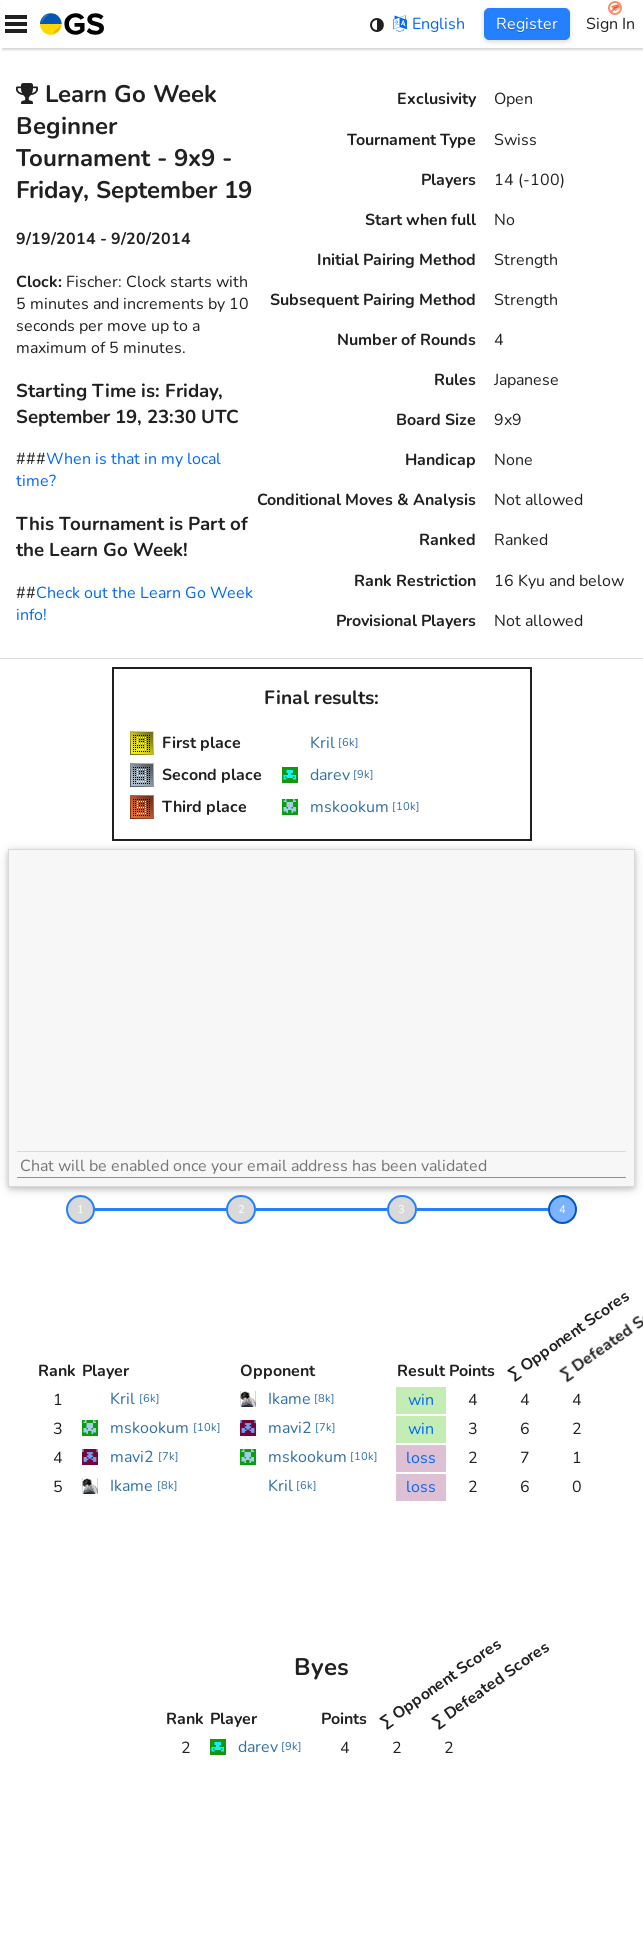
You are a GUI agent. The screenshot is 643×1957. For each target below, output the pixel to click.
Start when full (420, 220)
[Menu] (16, 24)
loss (421, 1458)
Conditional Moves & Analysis (366, 500)
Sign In (610, 24)
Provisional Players (406, 621)
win (421, 1400)
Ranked (447, 540)
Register (527, 24)
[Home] (68, 24)
